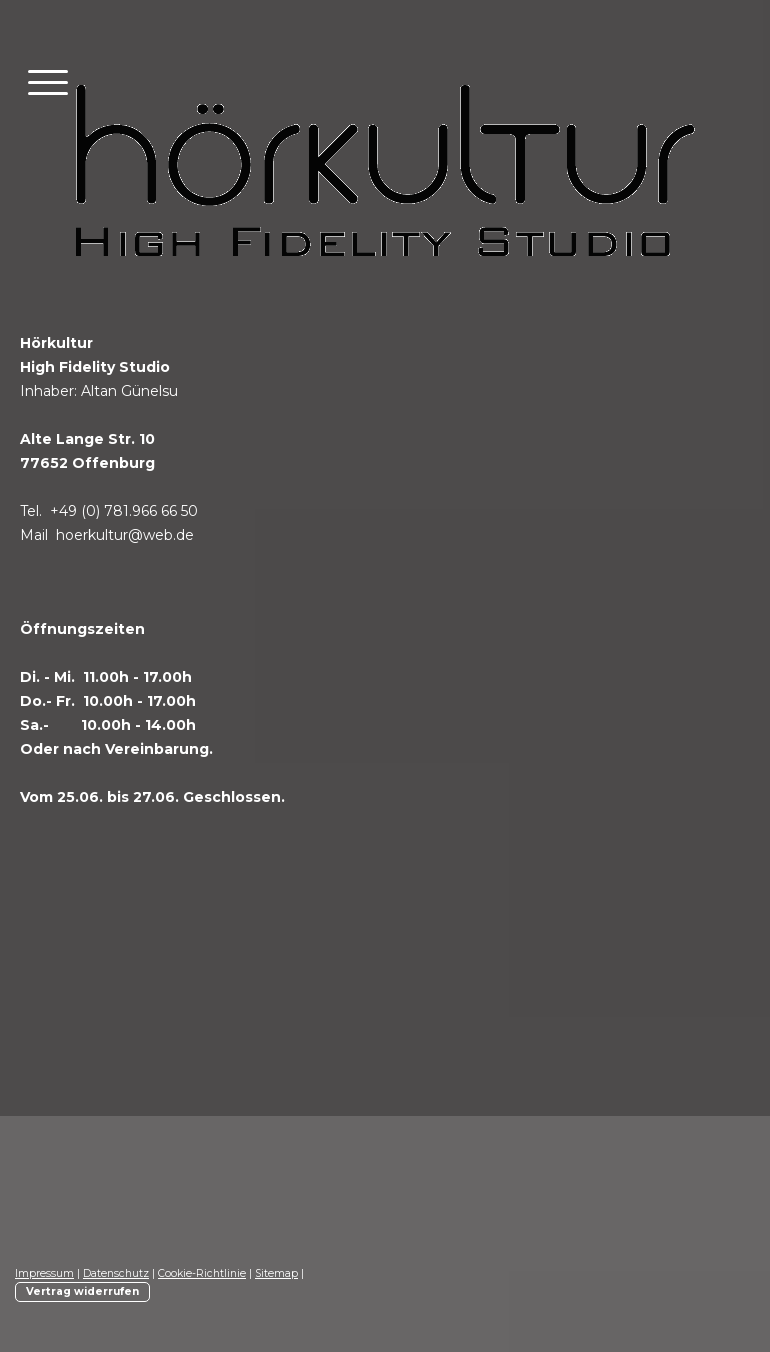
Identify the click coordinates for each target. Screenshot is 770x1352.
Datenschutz (116, 1273)
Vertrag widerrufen (82, 1291)
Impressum (44, 1273)
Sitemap (276, 1273)
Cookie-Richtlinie (202, 1273)
